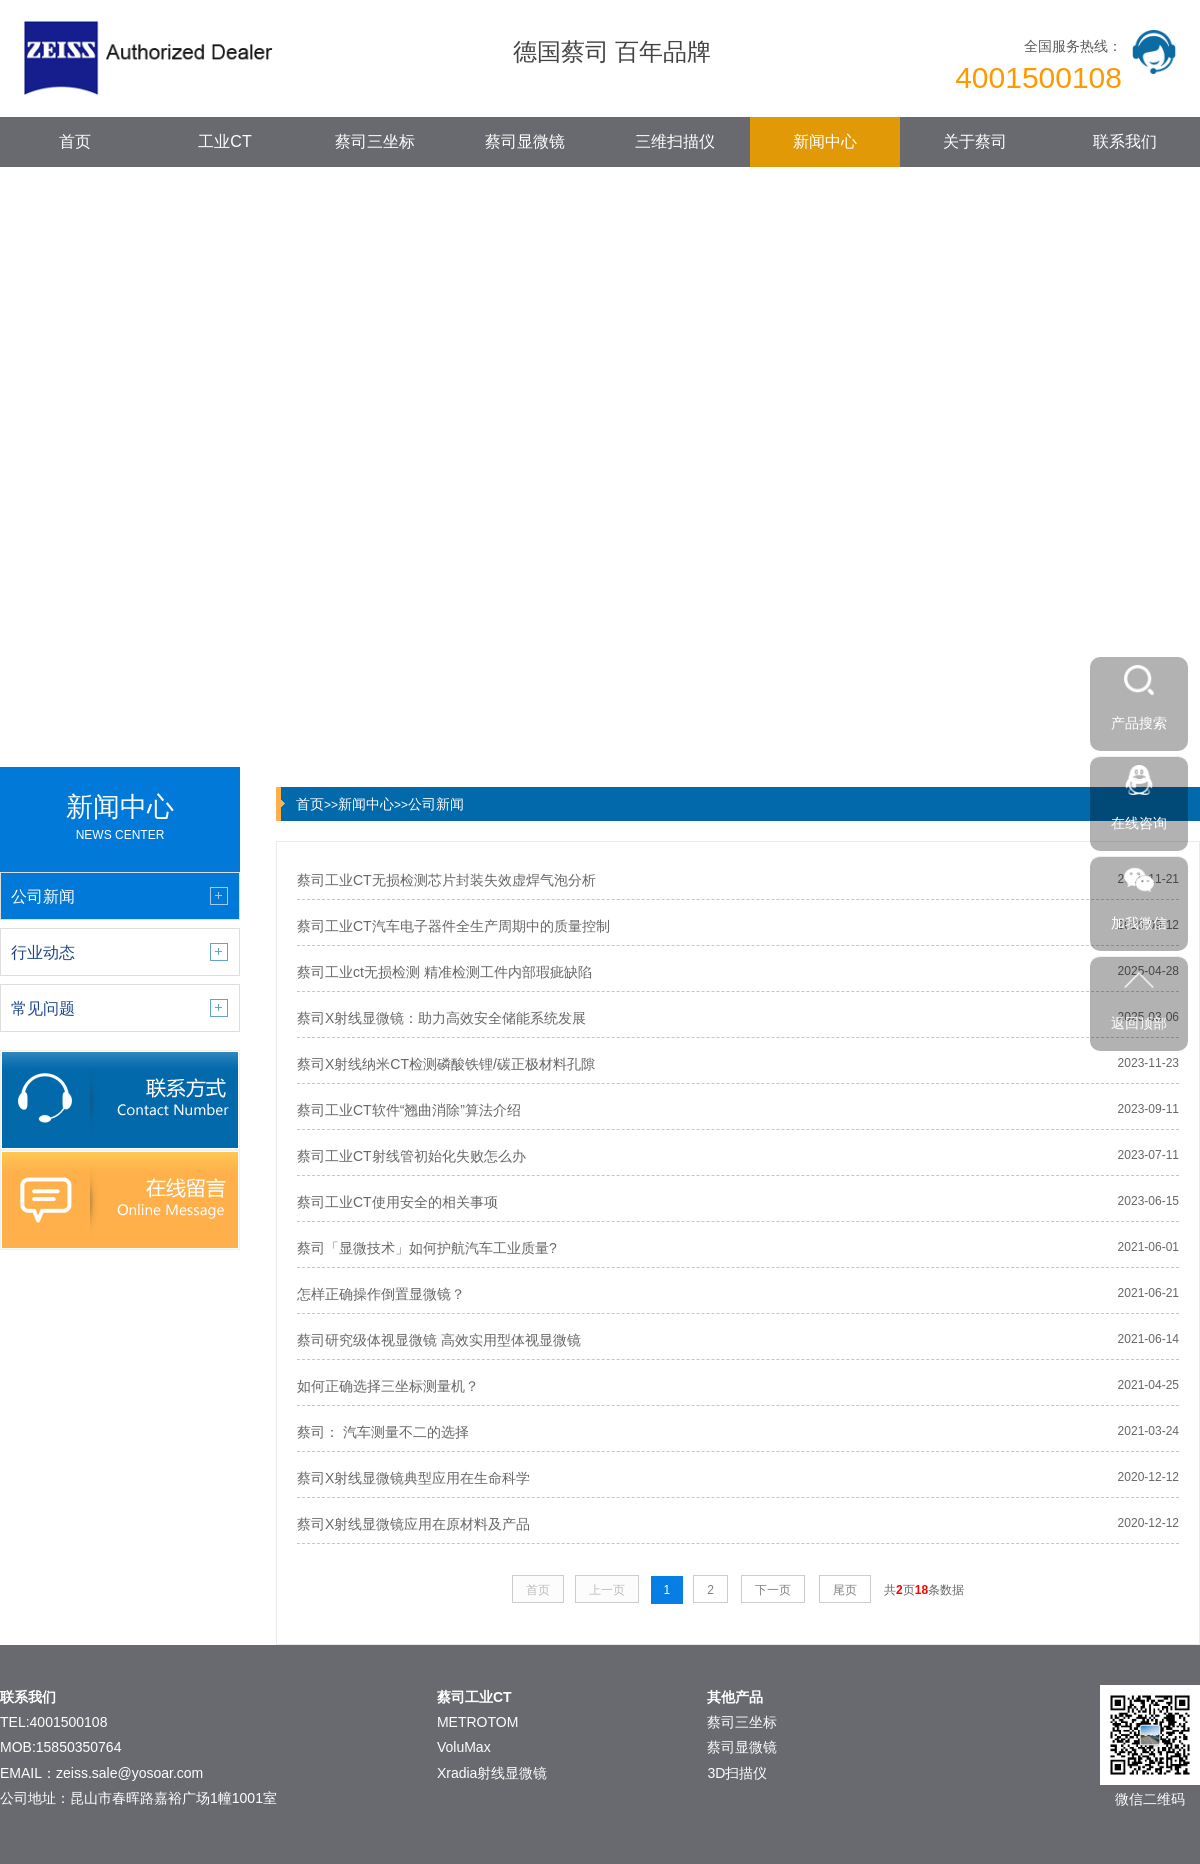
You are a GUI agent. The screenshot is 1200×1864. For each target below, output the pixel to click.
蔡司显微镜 (525, 141)
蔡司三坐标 (375, 141)
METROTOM (477, 1722)
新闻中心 (825, 141)
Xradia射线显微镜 (492, 1773)
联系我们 (1125, 141)
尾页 (845, 1590)
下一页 (773, 1590)
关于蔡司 (975, 141)
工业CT (224, 141)
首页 (75, 141)
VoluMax (464, 1747)
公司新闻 (436, 804)
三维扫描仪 (675, 141)
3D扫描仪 (737, 1773)
